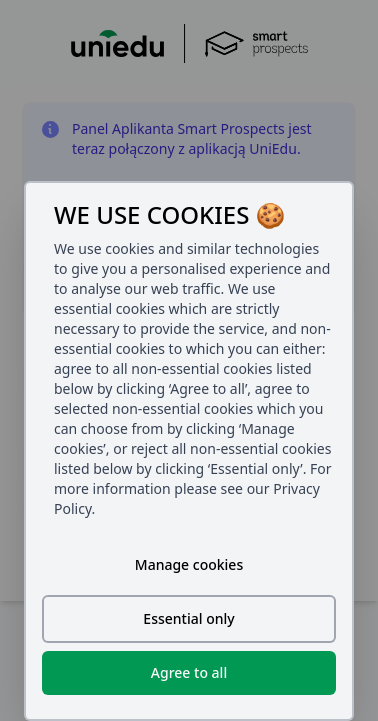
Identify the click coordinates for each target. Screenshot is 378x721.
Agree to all (189, 672)
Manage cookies (189, 564)
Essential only (188, 618)
